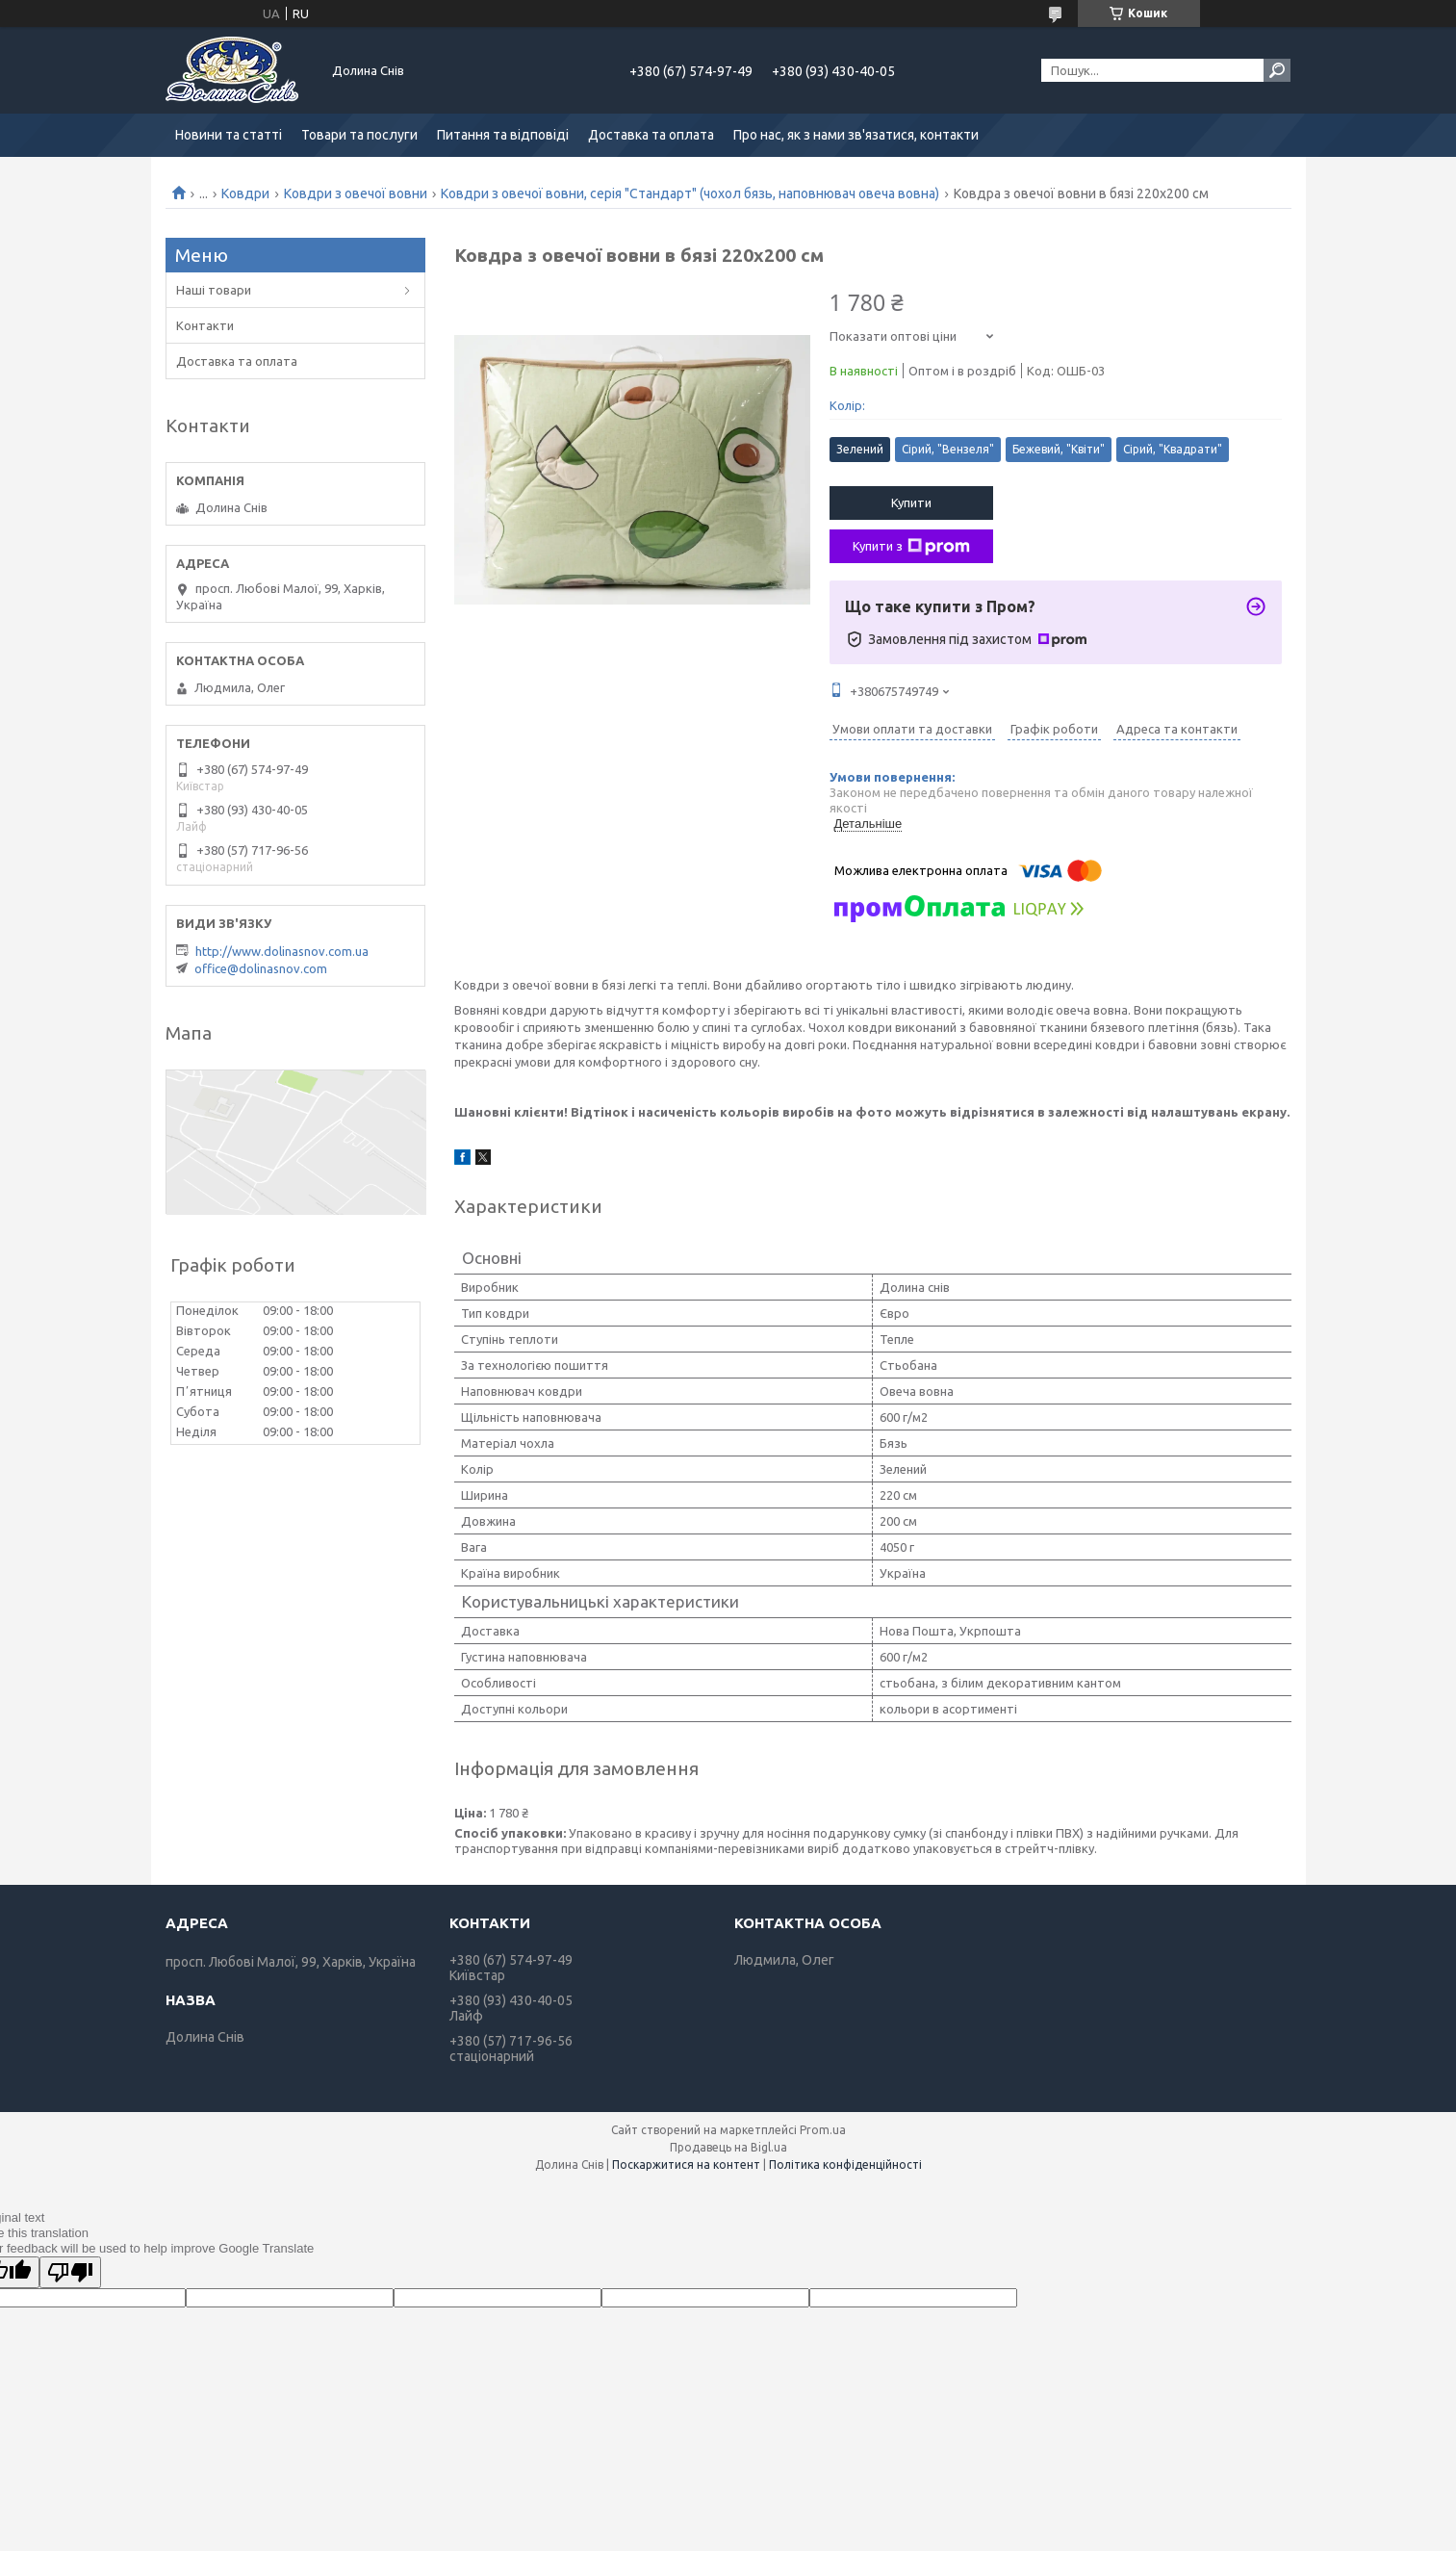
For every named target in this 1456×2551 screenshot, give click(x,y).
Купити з (911, 546)
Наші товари (213, 289)
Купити (911, 502)
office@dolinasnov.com (260, 968)
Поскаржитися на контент (686, 2164)
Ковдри (245, 193)
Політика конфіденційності (845, 2164)
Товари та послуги (359, 134)
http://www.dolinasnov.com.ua (282, 951)
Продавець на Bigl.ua (728, 2147)
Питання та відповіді (503, 134)
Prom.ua (823, 2130)
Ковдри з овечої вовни (355, 193)
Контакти (205, 325)
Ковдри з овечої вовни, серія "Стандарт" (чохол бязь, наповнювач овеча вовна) (690, 193)
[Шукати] (1277, 70)
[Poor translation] (70, 2272)
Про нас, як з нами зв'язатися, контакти (856, 134)
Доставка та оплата (651, 134)
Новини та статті (228, 134)
